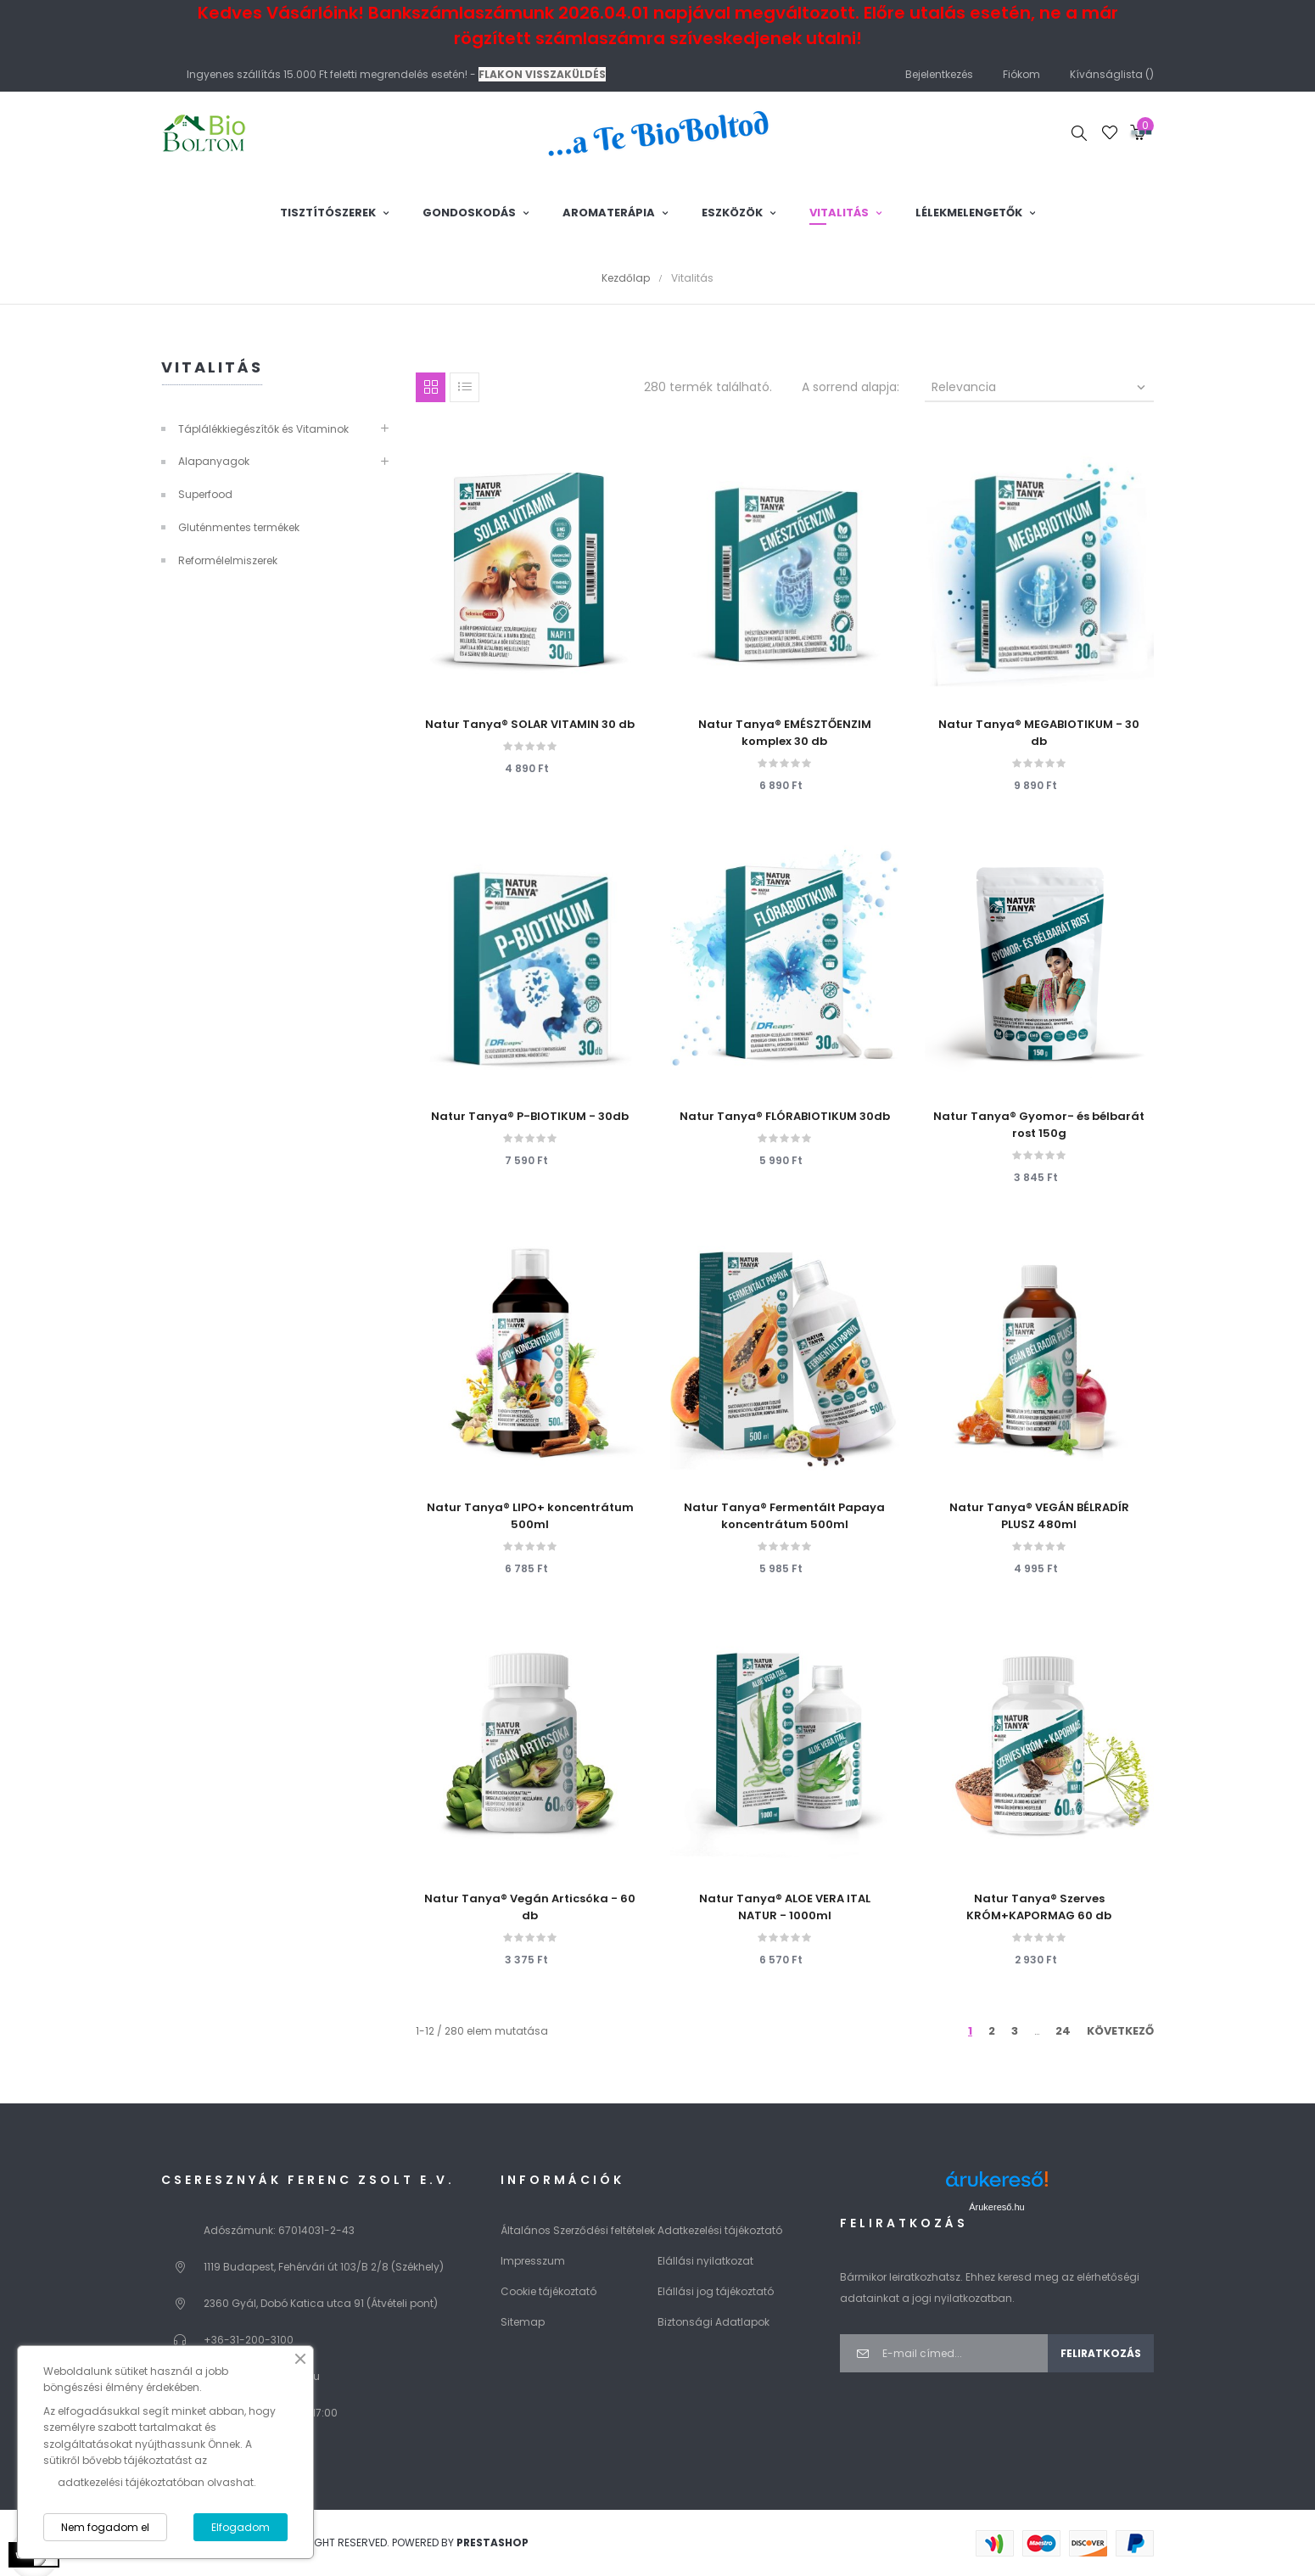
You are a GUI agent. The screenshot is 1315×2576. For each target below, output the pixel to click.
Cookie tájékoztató (548, 2291)
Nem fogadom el (105, 2527)
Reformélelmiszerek (227, 560)
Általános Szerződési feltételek (578, 2230)
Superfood (205, 494)
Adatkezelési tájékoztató (720, 2230)
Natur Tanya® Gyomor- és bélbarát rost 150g (1038, 1124)
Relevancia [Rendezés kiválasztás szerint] (1040, 386)
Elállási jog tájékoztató (716, 2291)
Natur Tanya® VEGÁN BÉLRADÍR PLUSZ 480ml (1039, 1515)
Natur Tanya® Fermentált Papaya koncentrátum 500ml (784, 1515)
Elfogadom (240, 2527)
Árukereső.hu (996, 2207)
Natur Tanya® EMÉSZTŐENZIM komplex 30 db (784, 732)
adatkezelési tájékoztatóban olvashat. (157, 2482)
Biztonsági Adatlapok (713, 2322)
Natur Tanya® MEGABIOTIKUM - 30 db (1038, 732)
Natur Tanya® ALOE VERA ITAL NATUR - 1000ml (784, 1907)
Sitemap (523, 2322)
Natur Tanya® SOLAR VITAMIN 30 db (530, 724)
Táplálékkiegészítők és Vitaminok (263, 429)
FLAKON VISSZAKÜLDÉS (542, 74)
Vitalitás (212, 367)
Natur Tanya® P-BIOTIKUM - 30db (530, 1116)
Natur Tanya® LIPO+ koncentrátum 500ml (530, 1515)
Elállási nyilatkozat (705, 2261)
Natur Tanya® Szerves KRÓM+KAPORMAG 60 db (1038, 1907)
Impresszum (533, 2261)
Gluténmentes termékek (238, 527)
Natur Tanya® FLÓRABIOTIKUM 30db (785, 1116)
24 (1063, 2031)
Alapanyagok (213, 461)
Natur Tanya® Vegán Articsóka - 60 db (529, 1907)
